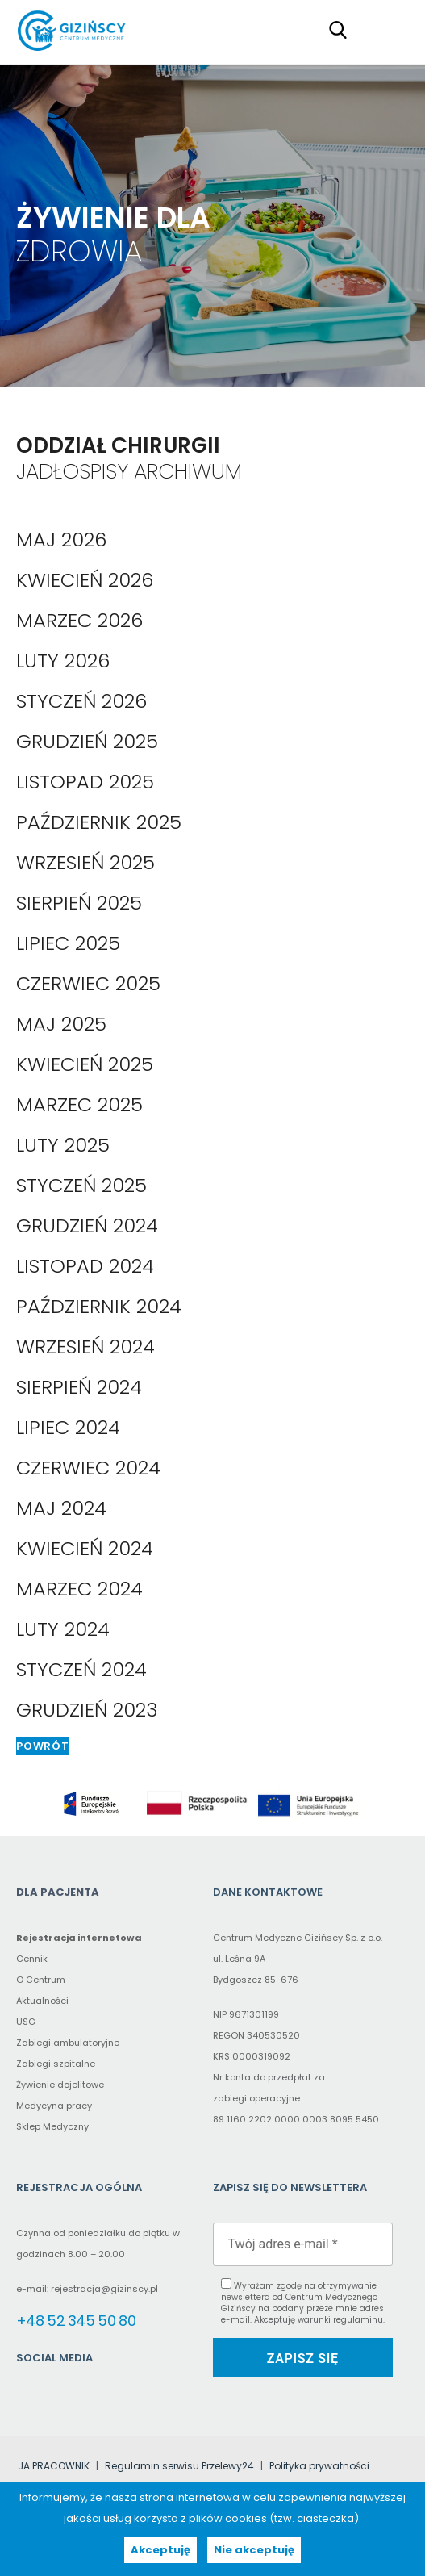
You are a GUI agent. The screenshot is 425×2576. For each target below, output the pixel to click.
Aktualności (42, 2000)
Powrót (42, 1746)
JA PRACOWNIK (54, 2466)
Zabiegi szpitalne (55, 2063)
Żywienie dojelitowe (60, 2084)
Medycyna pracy (54, 2105)
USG (25, 2021)
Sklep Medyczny (52, 2126)
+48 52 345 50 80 (75, 2320)
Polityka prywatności (319, 2466)
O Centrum (40, 1979)
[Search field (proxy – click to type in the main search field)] (342, 29)
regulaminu (358, 2320)
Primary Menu (388, 29)
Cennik (32, 1958)
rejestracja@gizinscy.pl (104, 2288)
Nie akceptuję (254, 2549)
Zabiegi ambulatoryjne (67, 2042)
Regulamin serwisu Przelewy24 (179, 2466)
